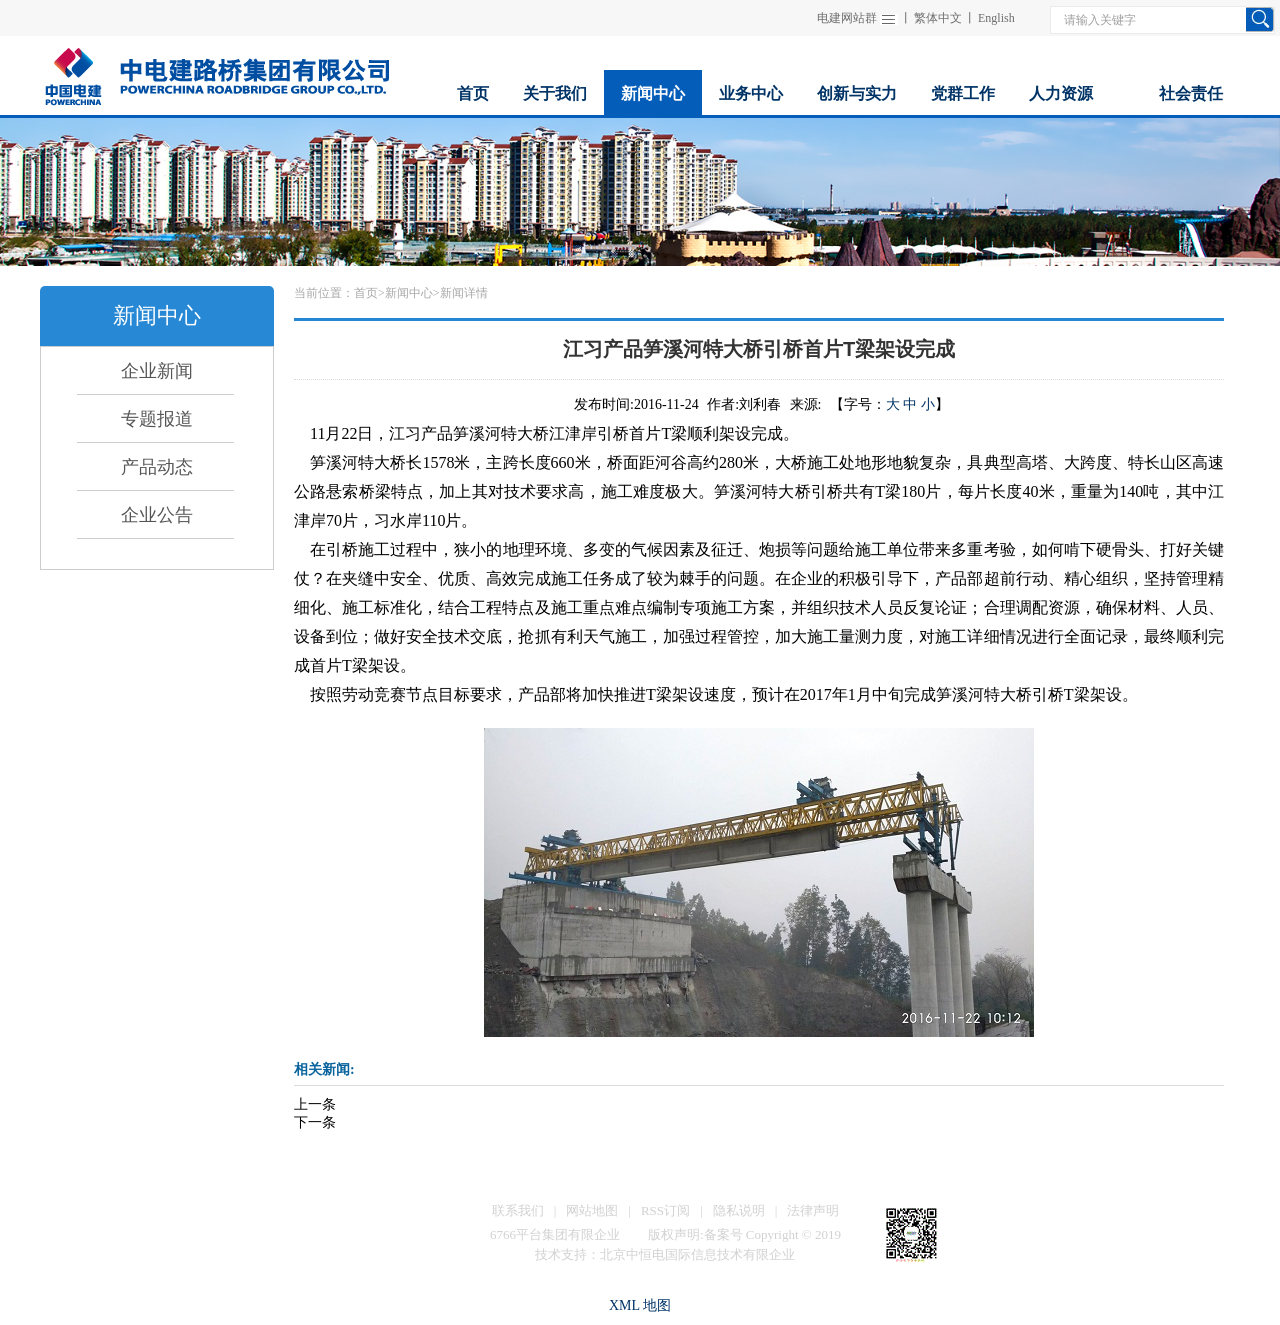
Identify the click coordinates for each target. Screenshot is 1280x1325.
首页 (366, 293)
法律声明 (813, 1210)
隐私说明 (739, 1210)
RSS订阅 (665, 1210)
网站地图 (592, 1210)
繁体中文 (938, 18)
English (996, 18)
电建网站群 (847, 18)
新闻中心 (409, 293)
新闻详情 (464, 293)
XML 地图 (640, 1305)
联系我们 (518, 1210)
